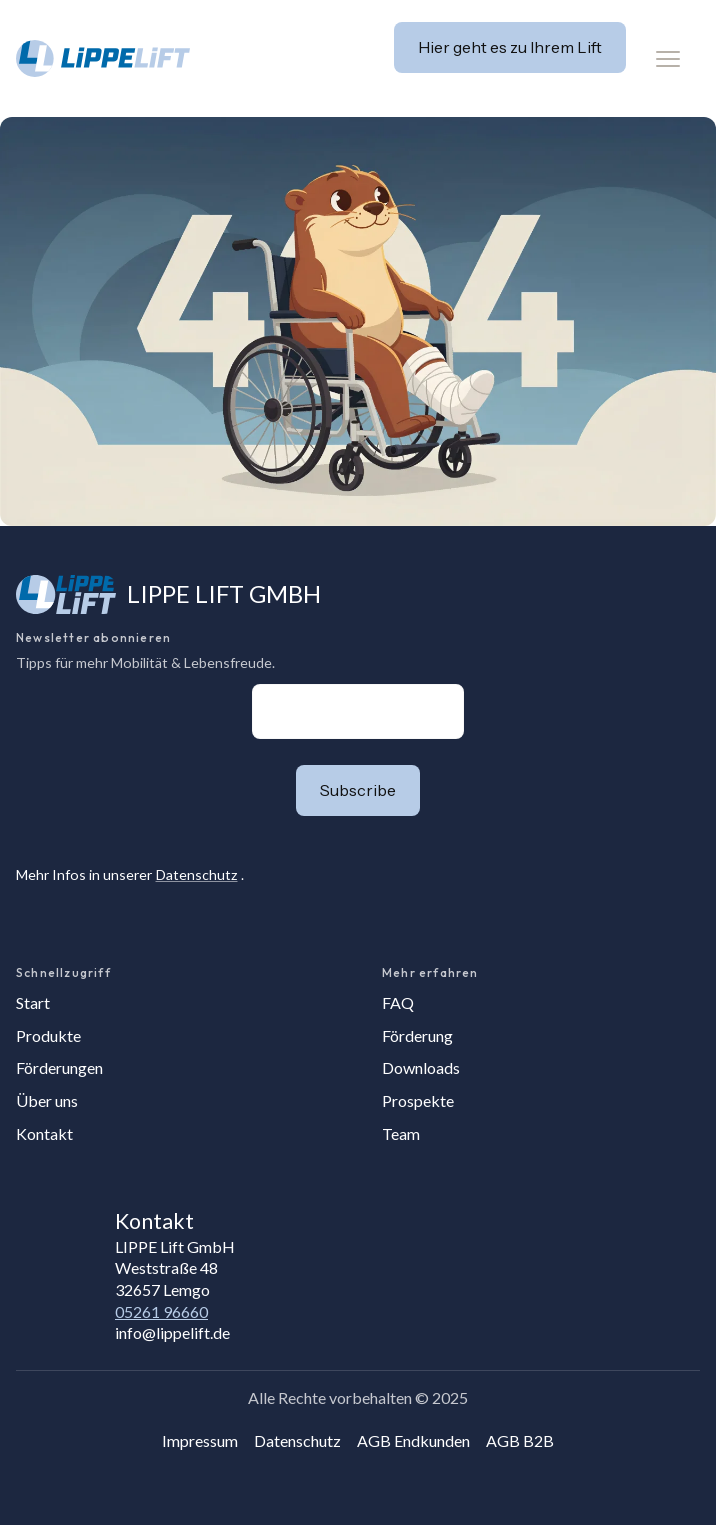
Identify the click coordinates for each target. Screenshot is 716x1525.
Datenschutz (197, 874)
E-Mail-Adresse (252, 683)
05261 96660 (161, 1311)
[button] (668, 59)
